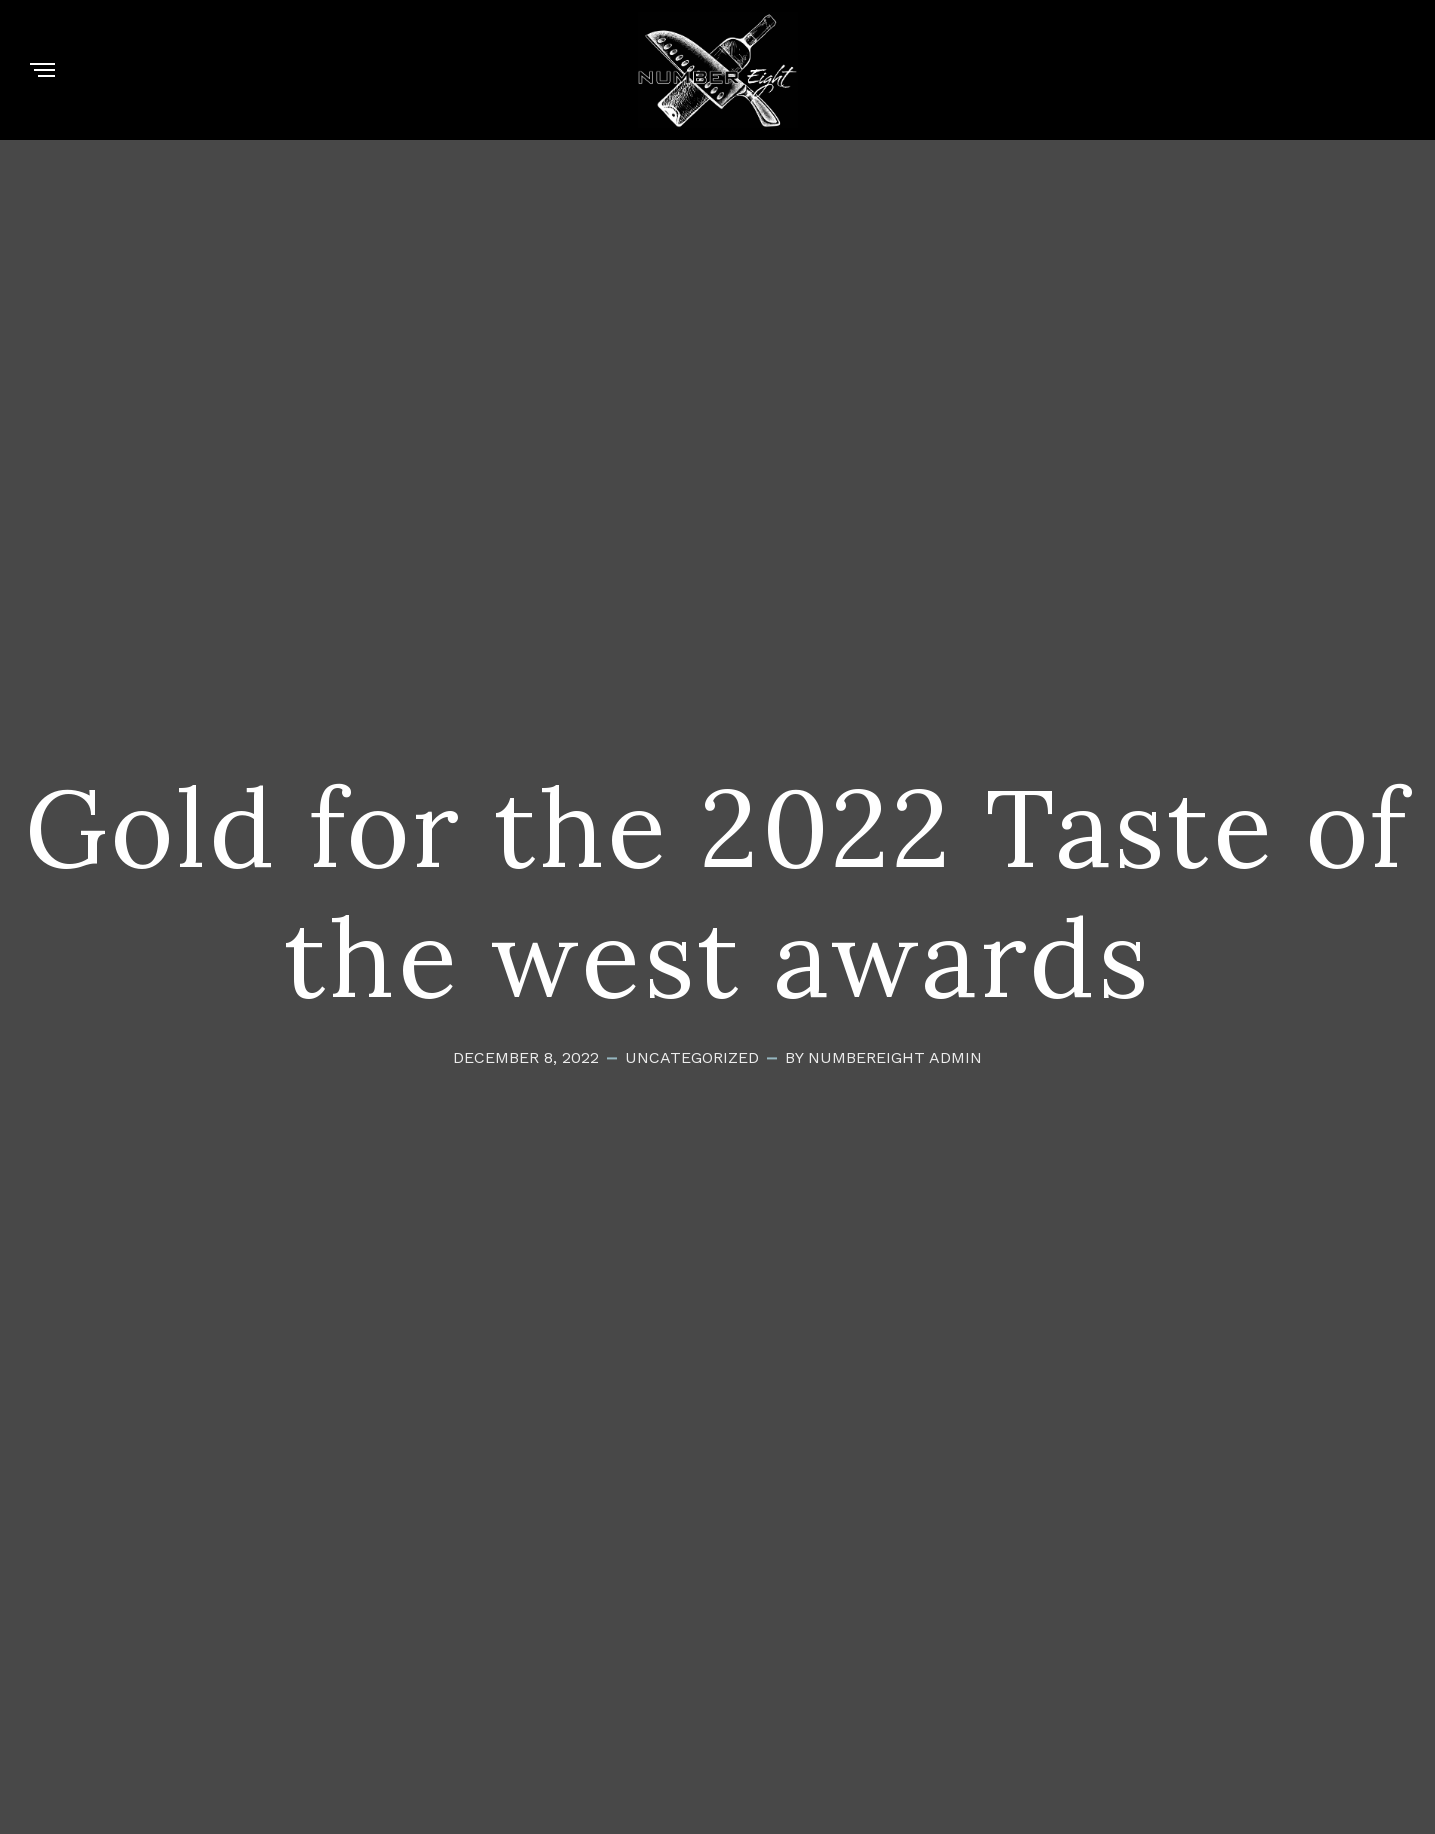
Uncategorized (692, 1058)
